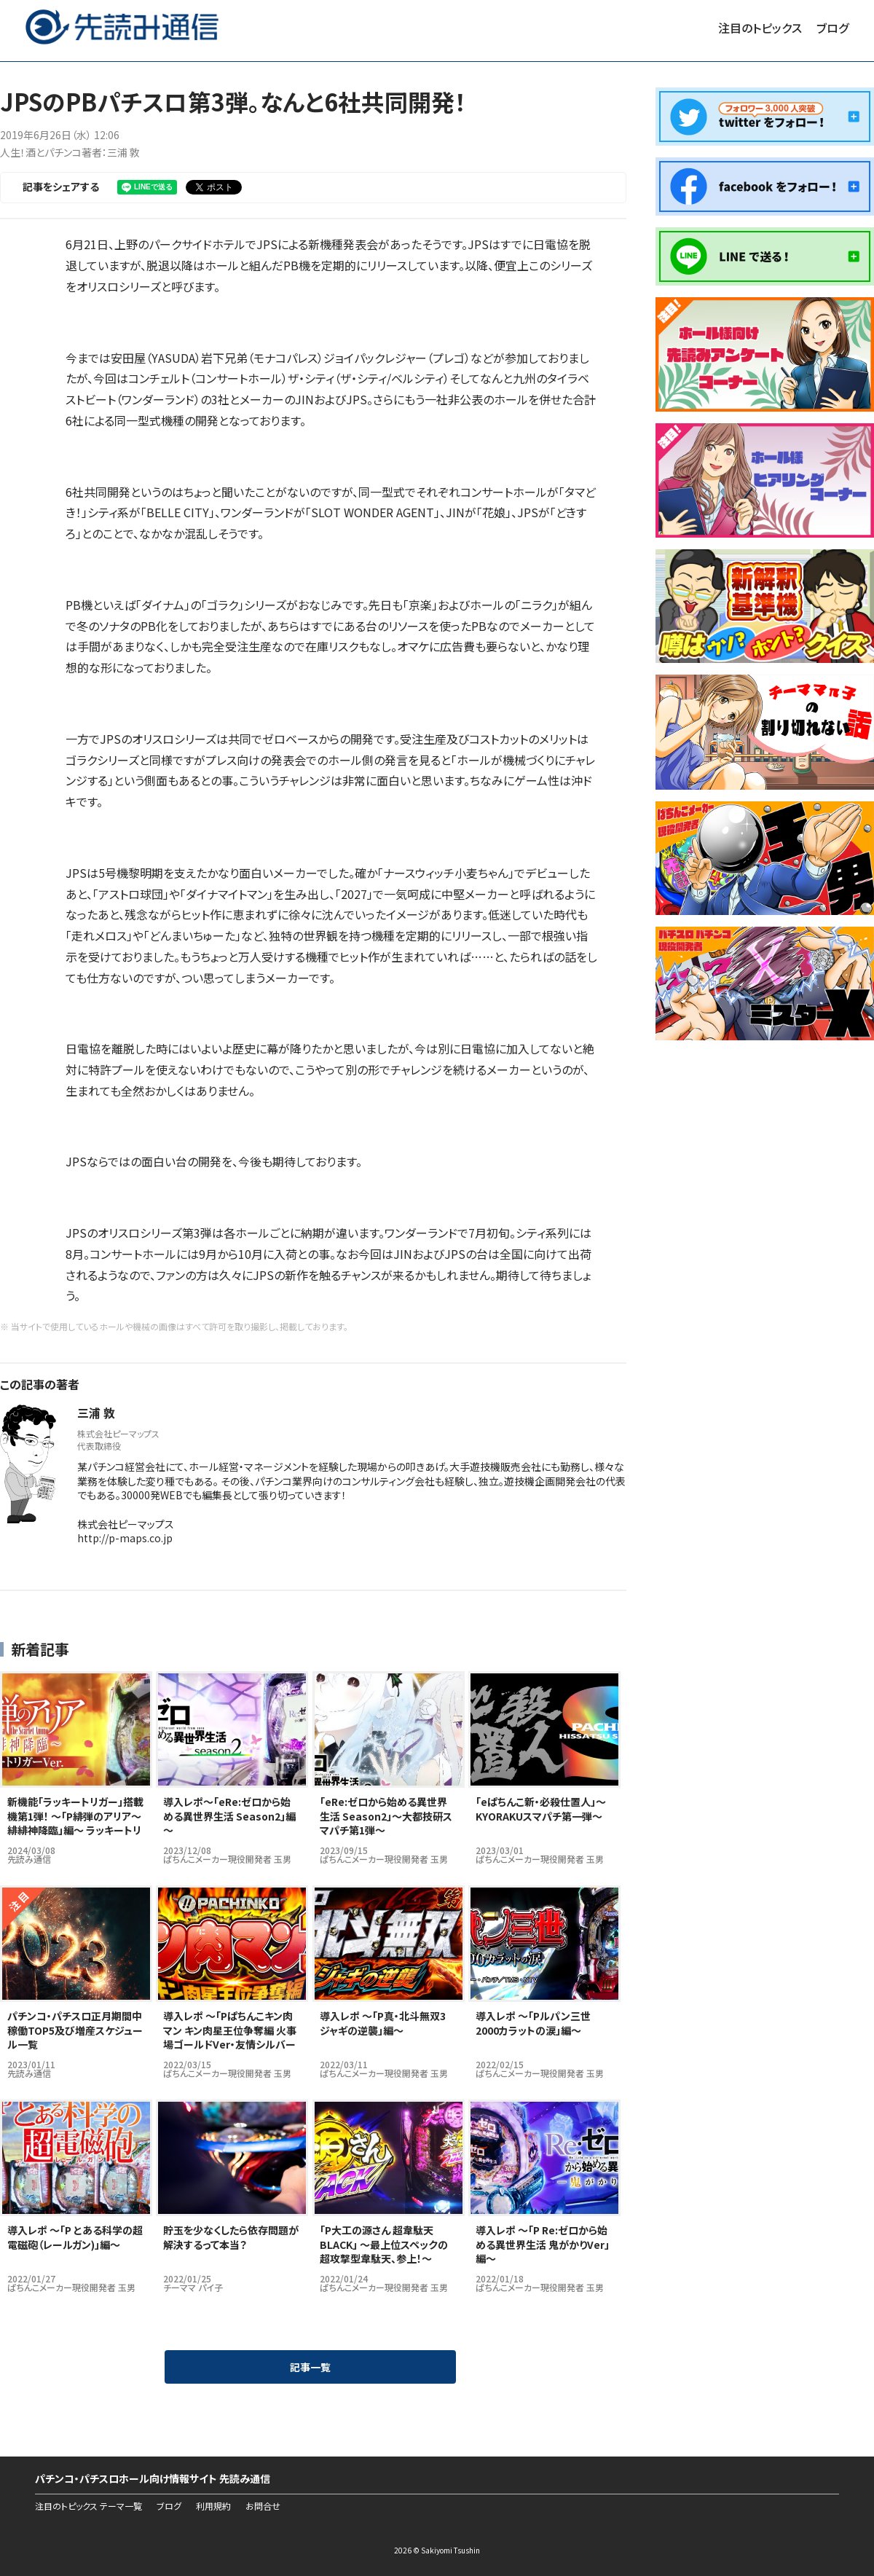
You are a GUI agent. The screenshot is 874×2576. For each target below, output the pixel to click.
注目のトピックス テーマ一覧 (88, 2506)
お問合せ (262, 2506)
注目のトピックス (760, 28)
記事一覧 (310, 2367)
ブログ (832, 28)
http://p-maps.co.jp (125, 1538)
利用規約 (213, 2506)
